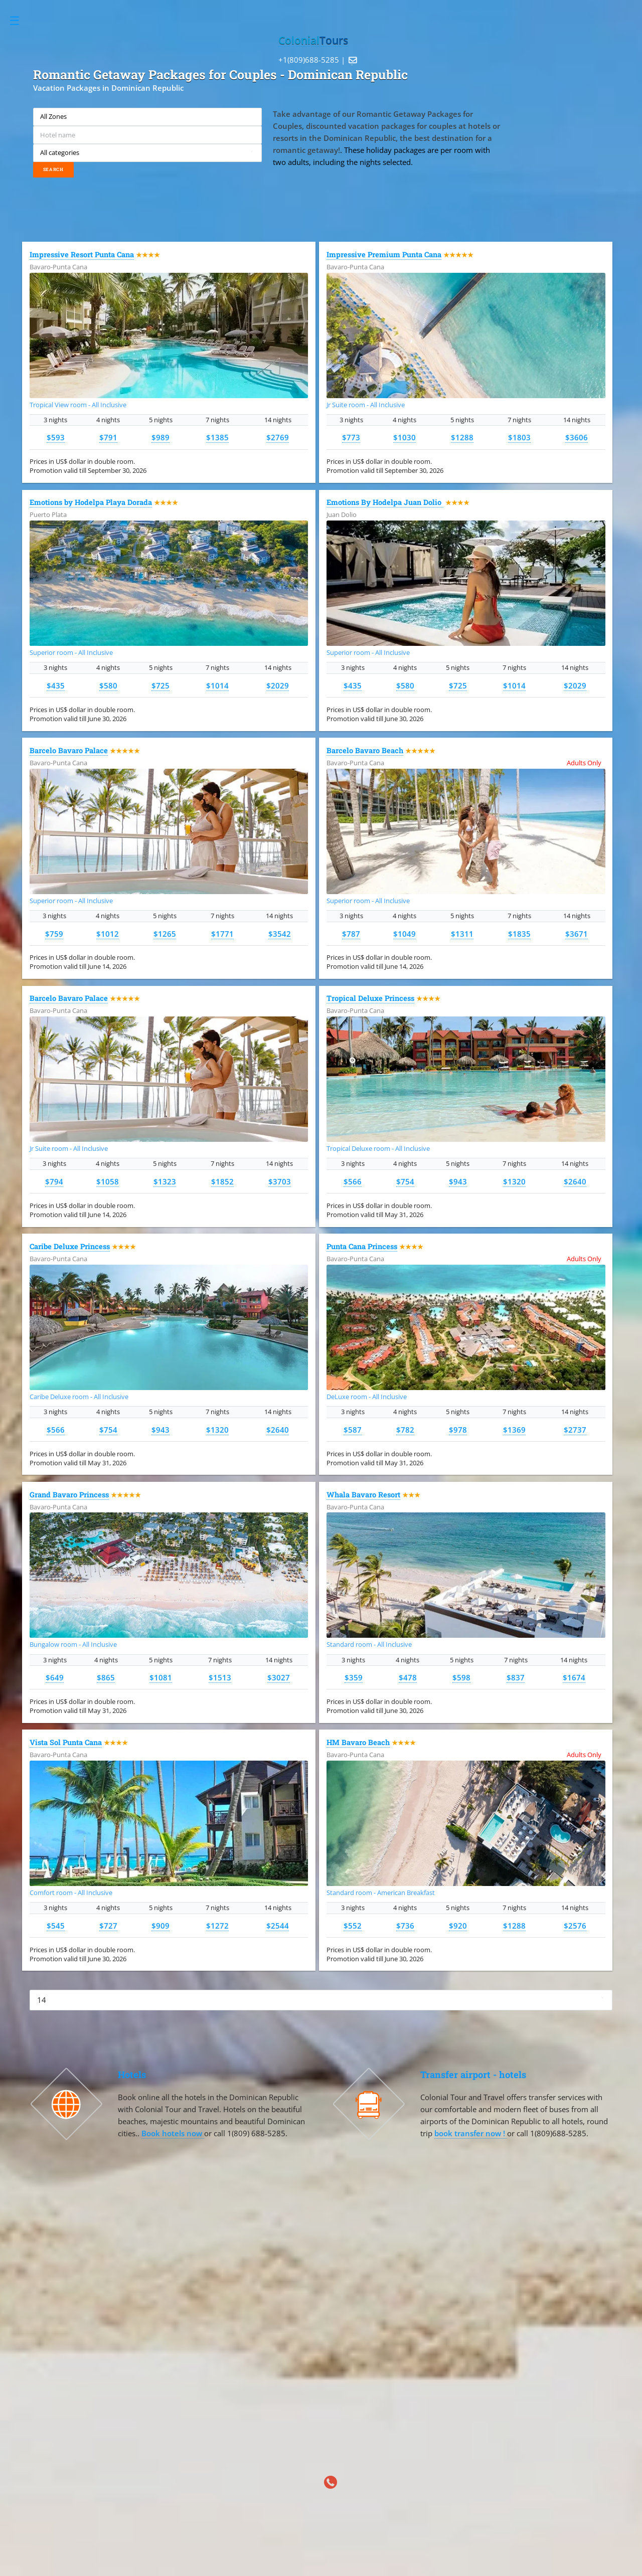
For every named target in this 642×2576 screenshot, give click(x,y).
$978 (458, 1430)
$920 (458, 1926)
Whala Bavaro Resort (363, 1494)
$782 (405, 1430)
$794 (54, 1181)
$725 (160, 685)
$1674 (574, 1677)
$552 (353, 1926)
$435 (56, 685)
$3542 (279, 934)
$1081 (160, 1677)
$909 (160, 1926)
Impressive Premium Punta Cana (384, 254)
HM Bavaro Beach (358, 1742)
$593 (56, 437)
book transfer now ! (470, 2133)
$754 (405, 1181)
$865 (106, 1677)
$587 (353, 1430)
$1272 (217, 1926)
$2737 (575, 1430)
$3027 (278, 1677)
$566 (353, 1181)
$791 (108, 437)
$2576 (575, 1926)
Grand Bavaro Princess (69, 1494)
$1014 (217, 685)
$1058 (107, 1181)
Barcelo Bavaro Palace (69, 750)
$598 (461, 1677)
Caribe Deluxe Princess (70, 1246)
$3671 (576, 934)
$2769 (277, 437)
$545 (56, 1926)
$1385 (217, 437)
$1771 (222, 934)
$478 (408, 1677)
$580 (108, 685)
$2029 (277, 685)
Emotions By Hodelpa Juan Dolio (385, 502)
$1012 (107, 934)
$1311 (462, 934)
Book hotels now (172, 2133)
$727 (108, 1926)
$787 (351, 934)
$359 (354, 1677)
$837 (516, 1677)
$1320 (514, 1181)
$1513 (220, 1677)
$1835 (519, 934)
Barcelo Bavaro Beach (365, 750)
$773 (351, 437)
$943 (458, 1181)
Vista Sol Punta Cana (66, 1742)
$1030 (404, 437)
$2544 (277, 1926)
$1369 (514, 1430)
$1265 (164, 934)
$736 (405, 1926)
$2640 (575, 1181)
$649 (55, 1677)
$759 (54, 934)
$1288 (462, 437)
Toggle (20, 21)
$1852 (222, 1181)
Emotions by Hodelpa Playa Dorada (91, 502)
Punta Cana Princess (362, 1246)
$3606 (576, 437)
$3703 (279, 1181)
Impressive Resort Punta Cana (82, 254)
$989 (160, 437)
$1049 (404, 934)
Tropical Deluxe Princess (370, 998)
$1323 (164, 1181)
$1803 (519, 437)
